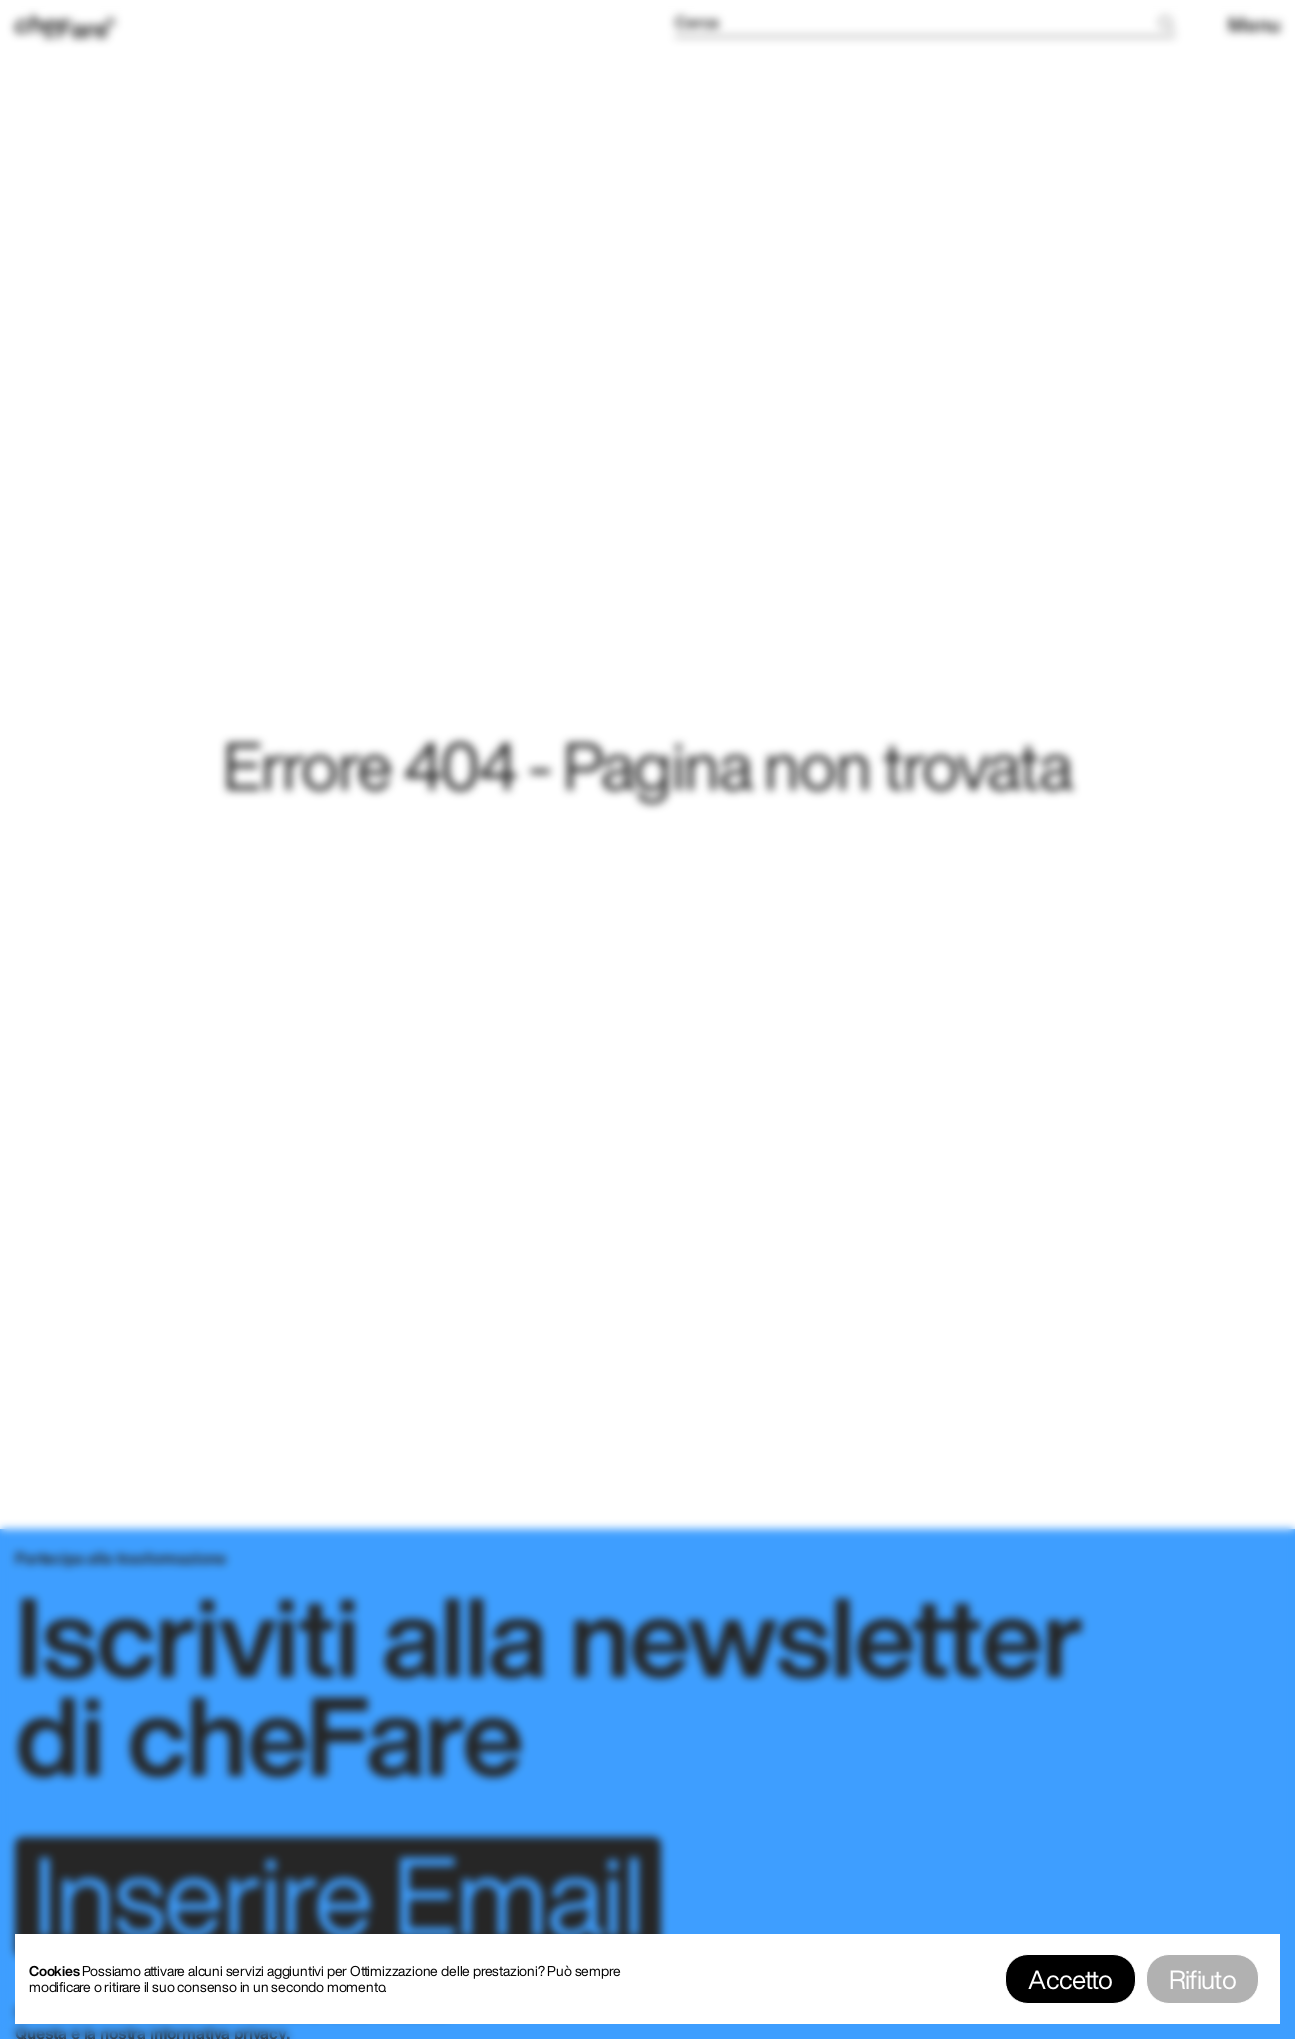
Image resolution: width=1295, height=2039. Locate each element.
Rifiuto (1202, 1979)
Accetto (1070, 1979)
